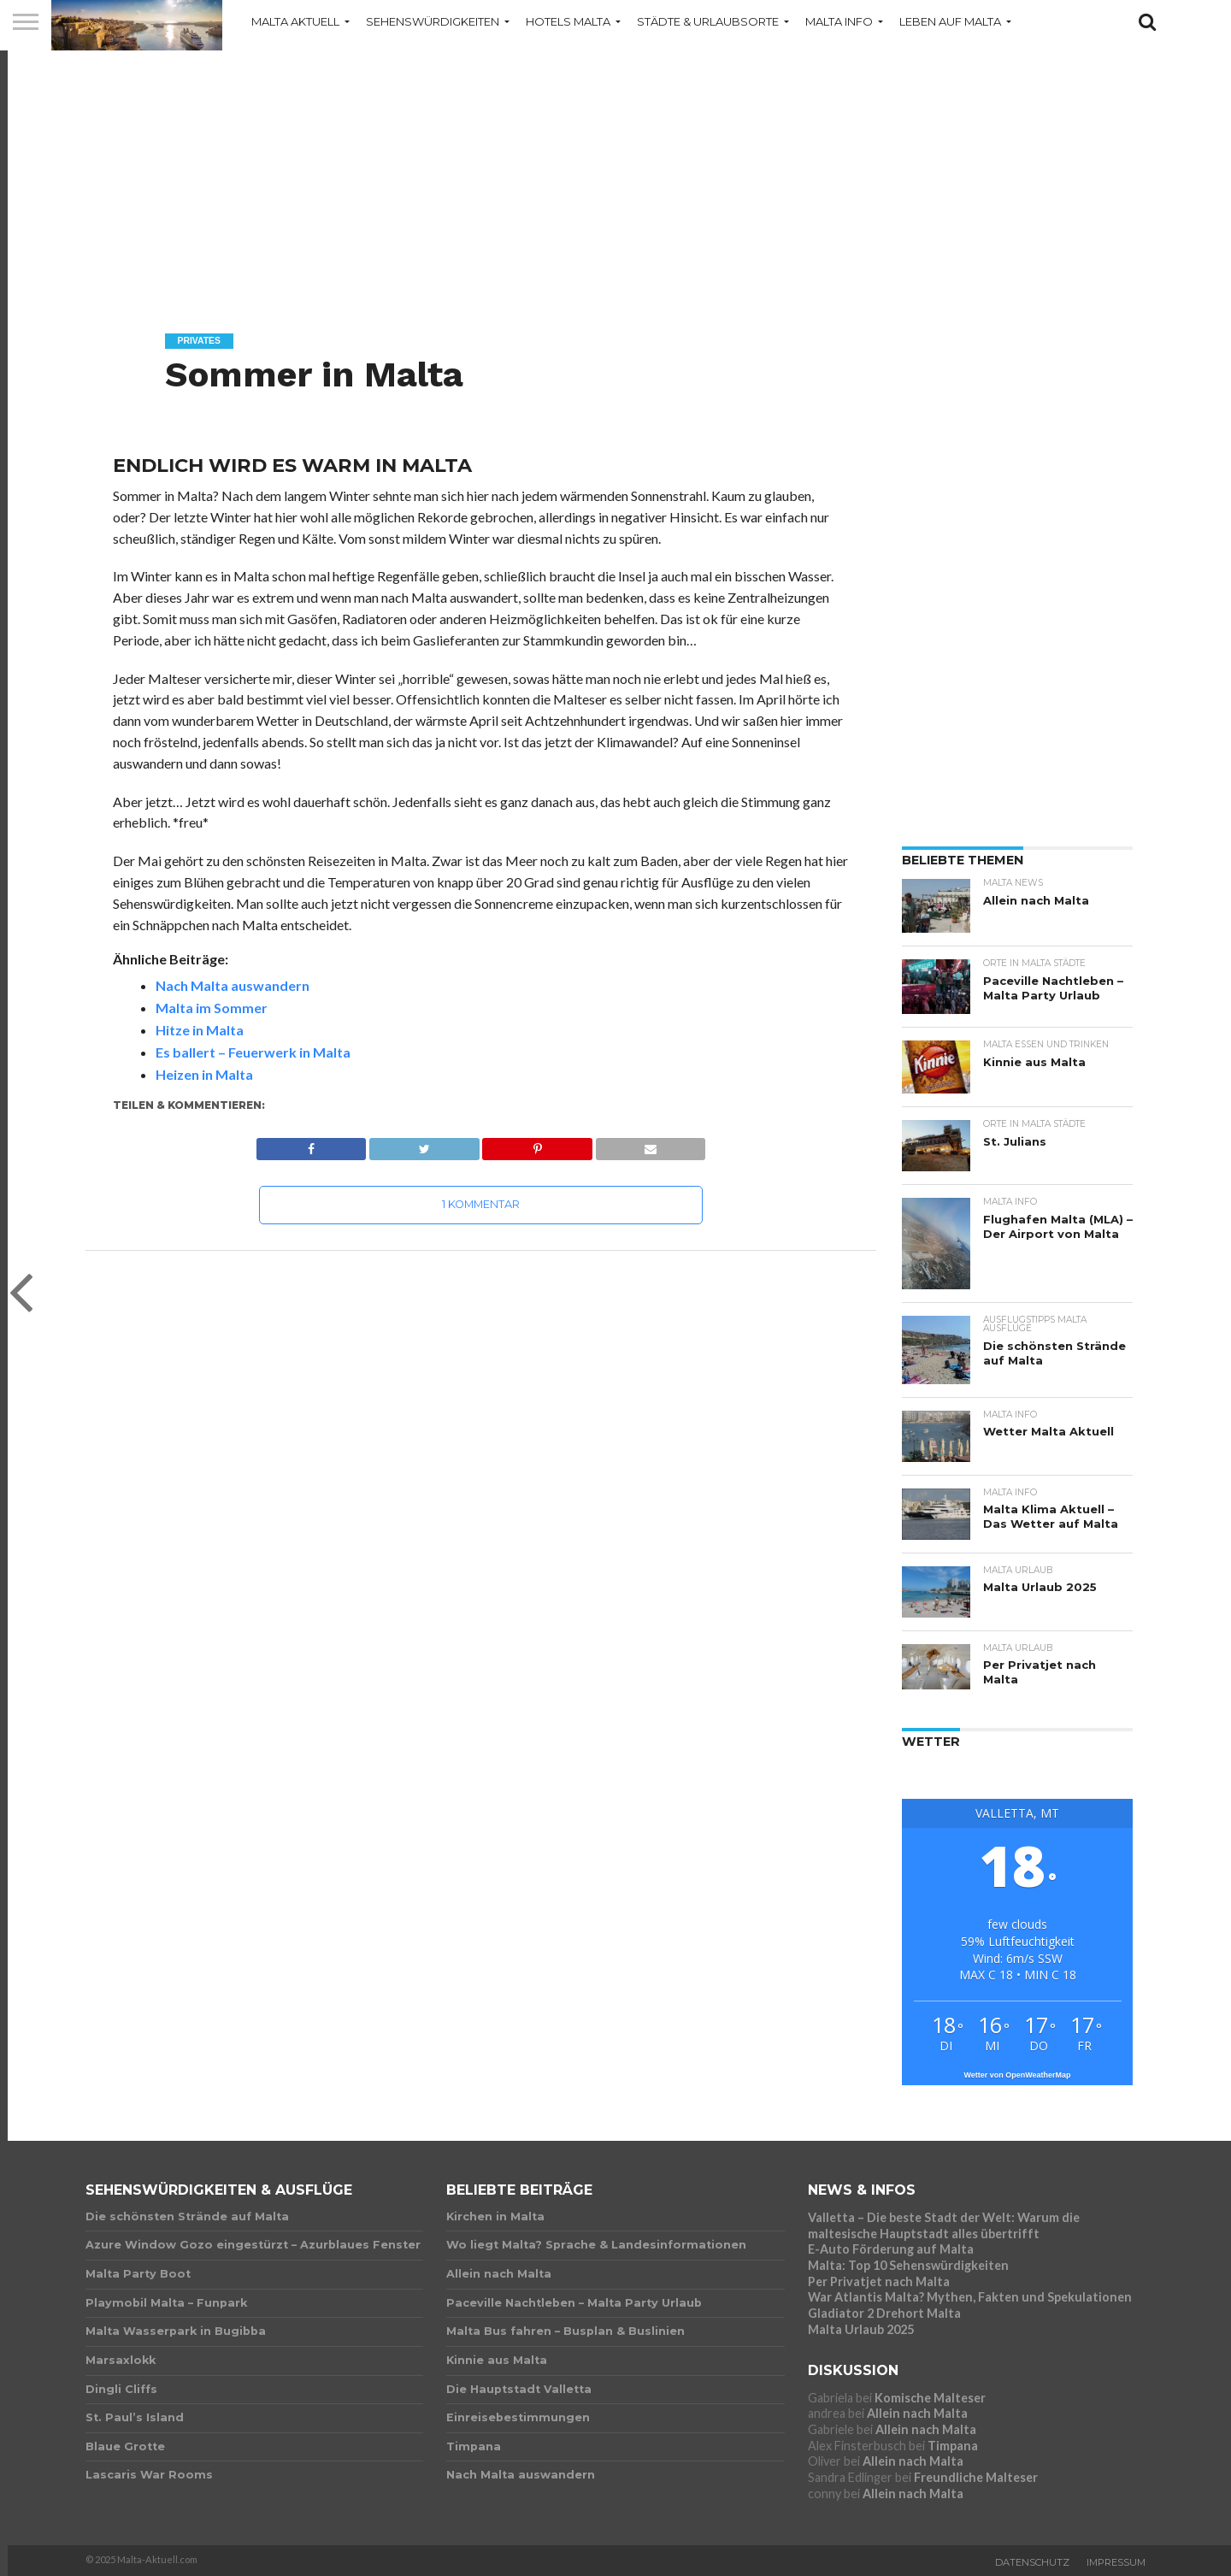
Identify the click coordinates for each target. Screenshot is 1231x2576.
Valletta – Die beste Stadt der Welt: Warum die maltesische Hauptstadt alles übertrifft (944, 2225)
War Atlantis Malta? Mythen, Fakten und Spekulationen (970, 2297)
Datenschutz (1032, 2562)
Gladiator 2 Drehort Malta (884, 2313)
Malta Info (839, 21)
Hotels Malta (568, 21)
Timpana (953, 2445)
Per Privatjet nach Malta (879, 2281)
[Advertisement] (615, 175)
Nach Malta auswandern (232, 985)
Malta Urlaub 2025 (861, 2329)
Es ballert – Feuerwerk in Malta (253, 1052)
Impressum (1116, 2562)
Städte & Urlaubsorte (708, 21)
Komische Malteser (930, 2397)
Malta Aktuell (295, 21)
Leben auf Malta (950, 21)
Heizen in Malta (204, 1074)
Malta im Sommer (212, 1007)
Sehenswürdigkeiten (432, 21)
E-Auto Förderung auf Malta (891, 2249)
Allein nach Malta (917, 2413)
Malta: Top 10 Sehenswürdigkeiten (908, 2265)
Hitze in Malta (200, 1030)
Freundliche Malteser (976, 2477)
